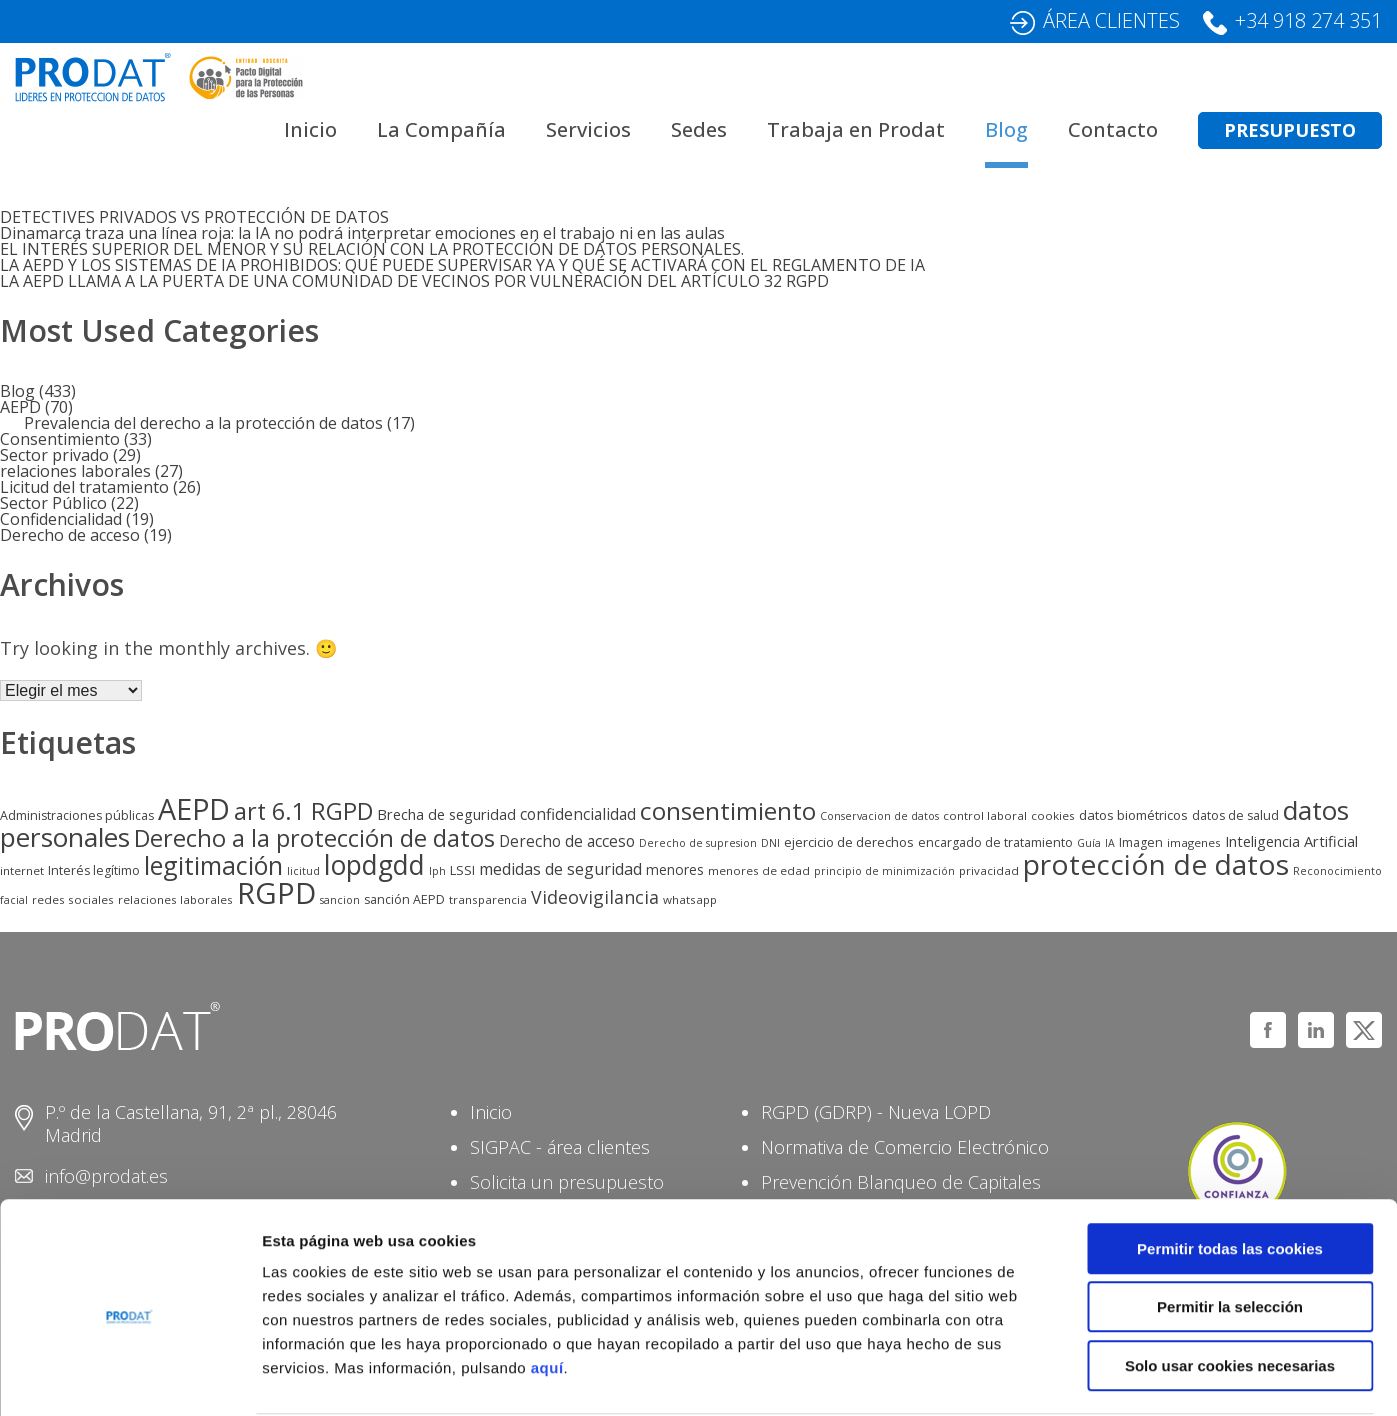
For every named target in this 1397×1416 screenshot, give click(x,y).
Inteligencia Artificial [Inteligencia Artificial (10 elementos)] (1291, 841)
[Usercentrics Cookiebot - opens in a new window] (129, 1377)
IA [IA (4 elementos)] (1110, 843)
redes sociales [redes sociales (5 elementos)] (73, 899)
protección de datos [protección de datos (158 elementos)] (1156, 864)
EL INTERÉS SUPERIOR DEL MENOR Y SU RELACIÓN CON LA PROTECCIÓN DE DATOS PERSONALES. (372, 249)
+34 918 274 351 (1308, 20)
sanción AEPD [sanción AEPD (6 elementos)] (404, 899)
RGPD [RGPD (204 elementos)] (276, 893)
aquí (547, 1290)
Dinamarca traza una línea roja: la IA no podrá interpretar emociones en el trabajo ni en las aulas (362, 233)
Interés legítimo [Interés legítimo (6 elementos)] (94, 870)
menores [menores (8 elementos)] (675, 870)
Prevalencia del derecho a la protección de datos (203, 423)
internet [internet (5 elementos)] (22, 870)
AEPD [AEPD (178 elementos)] (194, 808)
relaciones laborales (75, 471)
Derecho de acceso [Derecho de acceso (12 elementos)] (567, 841)
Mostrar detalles (1074, 1376)
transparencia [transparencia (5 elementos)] (488, 899)
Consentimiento (60, 439)
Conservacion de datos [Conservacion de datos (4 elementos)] (879, 816)
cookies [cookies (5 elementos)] (1053, 815)
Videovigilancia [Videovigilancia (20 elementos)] (595, 897)
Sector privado (54, 455)
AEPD (20, 407)
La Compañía (441, 129)
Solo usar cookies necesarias (1230, 1288)
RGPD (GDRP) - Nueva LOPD (876, 1112)
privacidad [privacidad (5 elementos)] (989, 870)
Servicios (588, 129)
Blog (1006, 129)
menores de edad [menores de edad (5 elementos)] (759, 870)
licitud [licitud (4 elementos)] (303, 871)
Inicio (310, 129)
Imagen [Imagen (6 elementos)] (1141, 842)
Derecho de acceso (70, 535)
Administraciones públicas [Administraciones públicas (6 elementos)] (77, 815)
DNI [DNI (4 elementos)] (770, 843)
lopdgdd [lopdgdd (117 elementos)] (374, 865)
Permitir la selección (1230, 1230)
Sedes (699, 129)
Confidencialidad (61, 519)
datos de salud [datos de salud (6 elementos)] (1235, 815)
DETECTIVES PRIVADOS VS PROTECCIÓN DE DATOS (194, 217)
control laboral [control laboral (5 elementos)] (985, 815)
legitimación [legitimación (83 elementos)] (213, 865)
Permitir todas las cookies (1230, 1171)
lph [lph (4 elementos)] (437, 871)
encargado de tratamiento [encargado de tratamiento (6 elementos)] (995, 842)
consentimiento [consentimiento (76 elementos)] (728, 810)
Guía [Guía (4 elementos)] (1089, 843)
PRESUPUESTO (1290, 130)
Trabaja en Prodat (856, 129)
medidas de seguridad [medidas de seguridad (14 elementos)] (560, 869)
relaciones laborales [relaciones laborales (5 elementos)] (175, 899)
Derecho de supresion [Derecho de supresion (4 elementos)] (698, 843)
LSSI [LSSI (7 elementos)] (462, 870)
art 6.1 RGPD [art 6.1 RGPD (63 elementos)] (303, 811)
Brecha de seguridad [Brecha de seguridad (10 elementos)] (446, 814)
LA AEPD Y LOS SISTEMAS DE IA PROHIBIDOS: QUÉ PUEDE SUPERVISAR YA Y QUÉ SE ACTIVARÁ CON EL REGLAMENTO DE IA (462, 265)
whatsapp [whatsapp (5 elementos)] (690, 899)
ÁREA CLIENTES (1111, 20)
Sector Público (53, 503)
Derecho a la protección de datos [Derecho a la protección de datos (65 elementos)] (314, 838)
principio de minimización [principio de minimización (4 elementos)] (884, 871)
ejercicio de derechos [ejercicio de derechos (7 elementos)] (849, 842)
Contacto (1113, 129)
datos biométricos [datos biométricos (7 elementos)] (1133, 815)
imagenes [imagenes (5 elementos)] (1194, 842)
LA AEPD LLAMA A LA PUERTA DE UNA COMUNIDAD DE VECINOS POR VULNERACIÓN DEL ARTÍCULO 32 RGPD (414, 281)
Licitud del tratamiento (84, 487)
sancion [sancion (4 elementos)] (340, 900)
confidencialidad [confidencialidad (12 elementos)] (578, 814)
